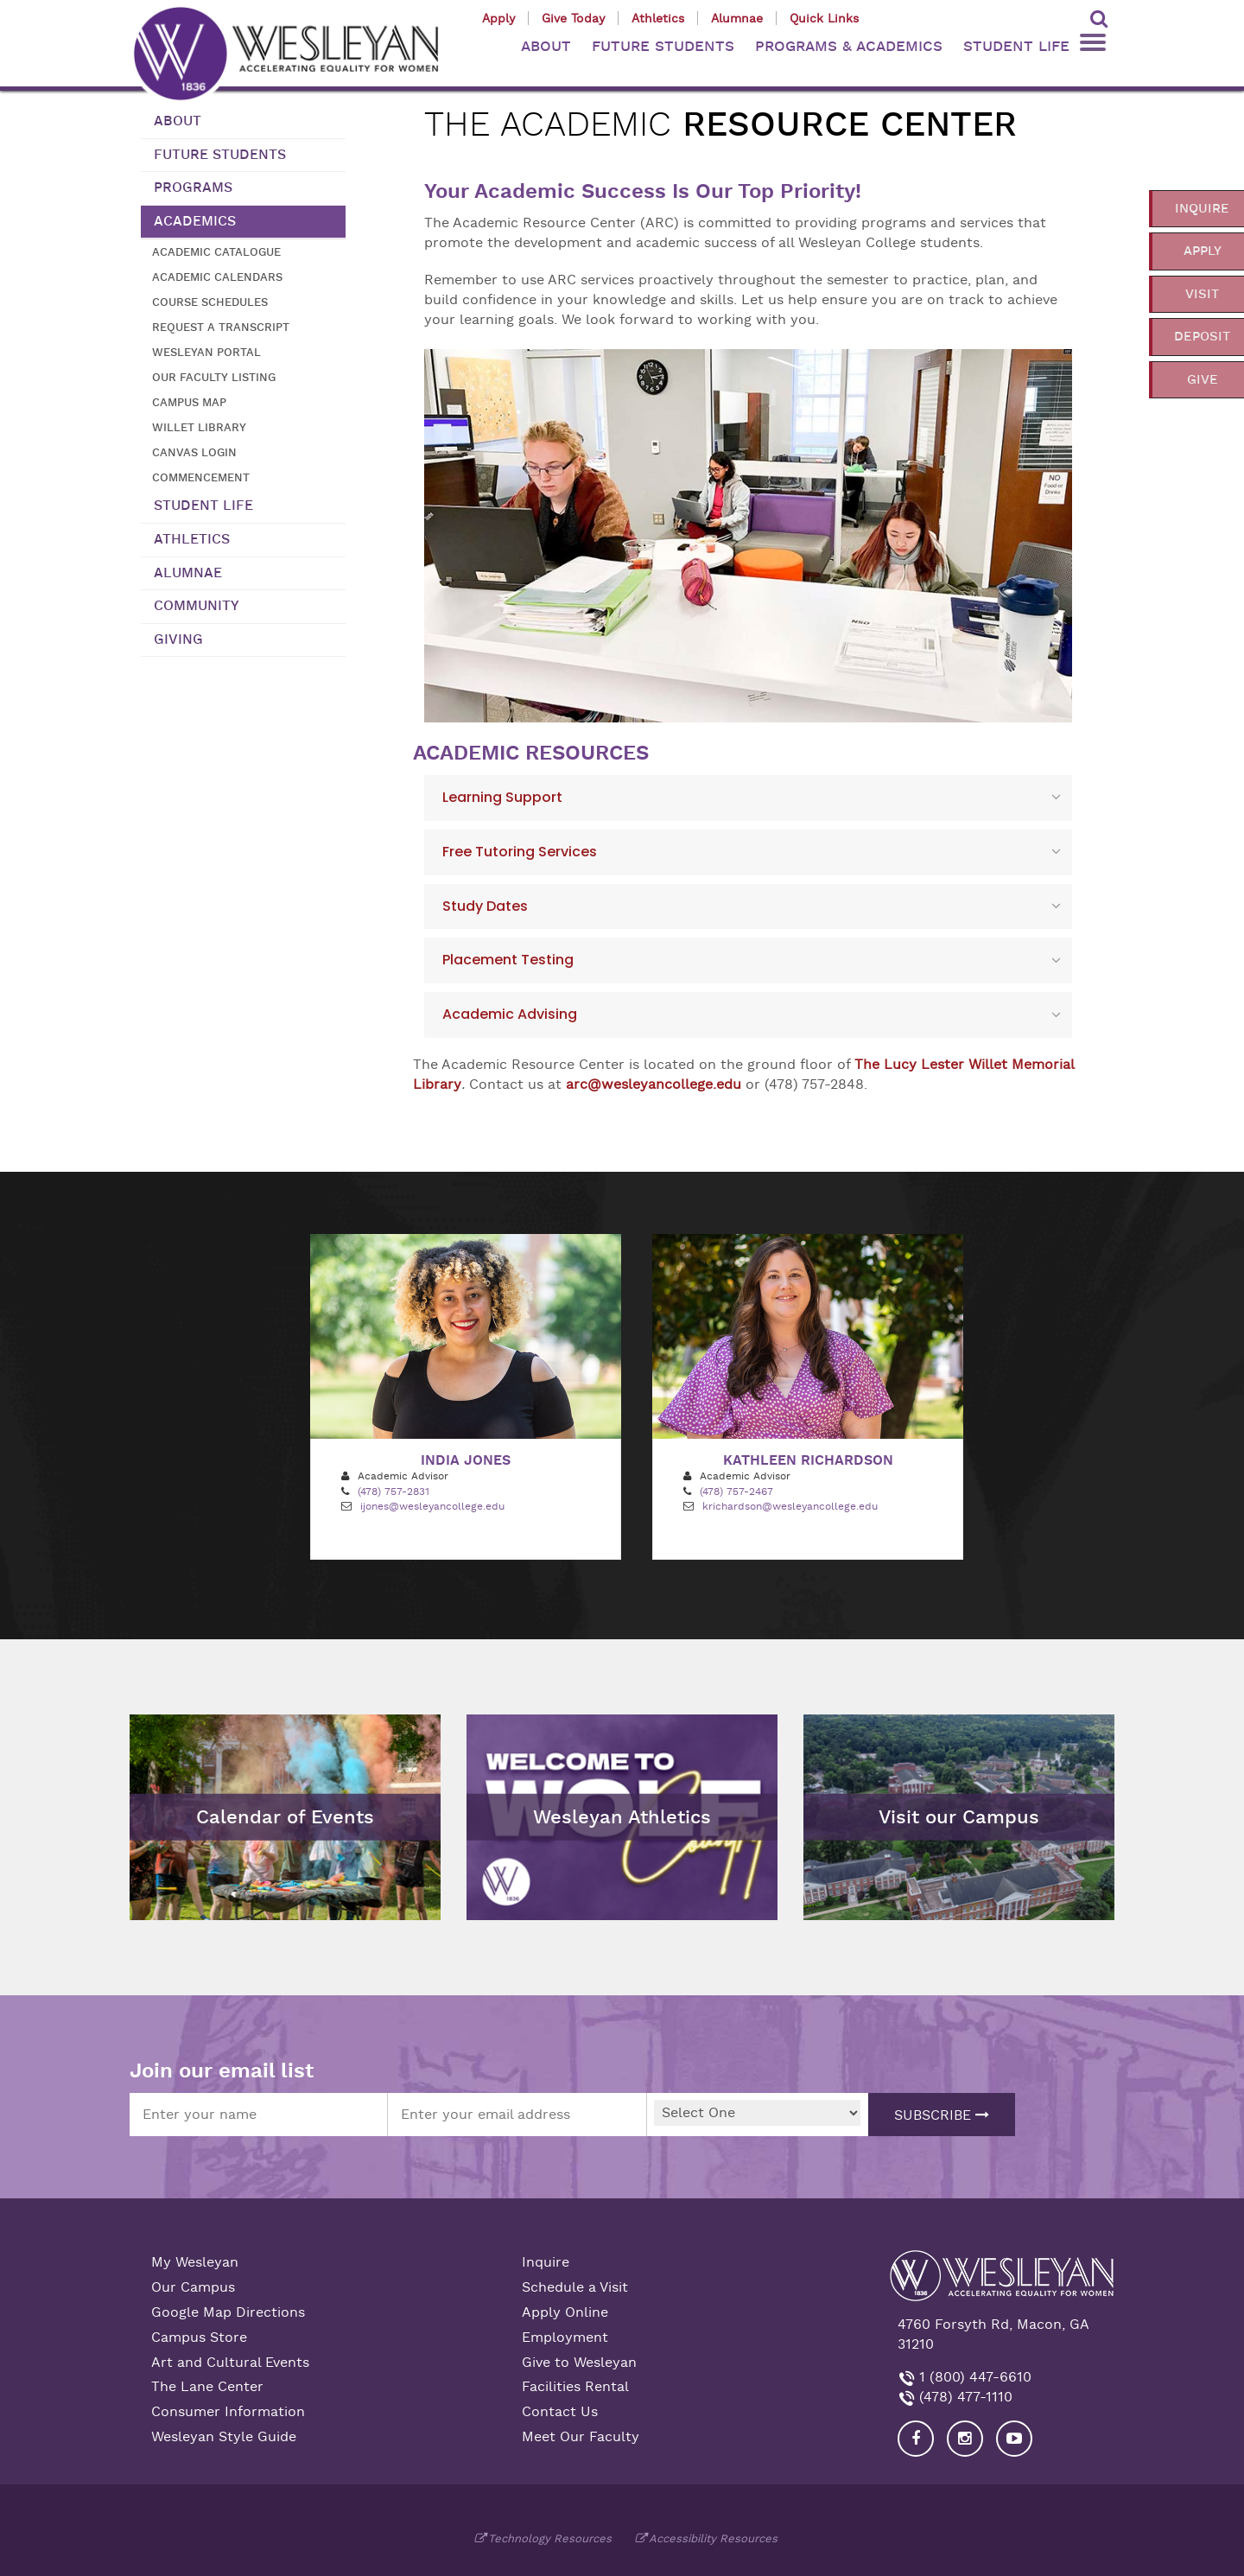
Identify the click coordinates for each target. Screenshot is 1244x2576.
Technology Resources (550, 2538)
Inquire (545, 2262)
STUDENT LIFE (1016, 46)
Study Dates (485, 906)
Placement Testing (508, 960)
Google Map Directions (228, 2312)
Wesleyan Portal (206, 352)
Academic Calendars (217, 276)
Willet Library (199, 427)
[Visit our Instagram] (965, 2438)
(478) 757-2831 (393, 1491)
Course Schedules (210, 302)
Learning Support (502, 797)
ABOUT (546, 46)
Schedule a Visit (575, 2287)
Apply (498, 18)
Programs (193, 187)
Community (196, 606)
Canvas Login (194, 452)
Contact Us (560, 2412)
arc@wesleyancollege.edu (653, 1084)
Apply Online (565, 2312)
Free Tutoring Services (519, 852)
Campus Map (189, 402)
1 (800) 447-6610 (973, 2377)
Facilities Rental (575, 2387)
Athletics (658, 18)
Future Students (220, 154)
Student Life (203, 505)
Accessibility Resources (713, 2538)
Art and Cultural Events (230, 2362)
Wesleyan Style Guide (223, 2437)
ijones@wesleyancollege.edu (432, 1506)
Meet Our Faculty (580, 2437)
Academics (195, 221)
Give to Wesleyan (579, 2362)
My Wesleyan (194, 2262)
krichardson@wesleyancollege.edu (790, 1506)
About (177, 121)
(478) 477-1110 (963, 2397)
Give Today (573, 18)
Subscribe (941, 2115)
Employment (565, 2337)
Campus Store (199, 2337)
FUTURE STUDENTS (663, 46)
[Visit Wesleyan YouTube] (1014, 2438)
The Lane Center (207, 2387)
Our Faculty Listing (214, 377)
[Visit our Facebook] (916, 2438)
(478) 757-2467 (736, 1491)
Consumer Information (228, 2412)
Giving (178, 639)
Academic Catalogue (216, 251)
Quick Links (824, 18)
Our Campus (193, 2287)
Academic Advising (509, 1014)
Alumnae (737, 18)
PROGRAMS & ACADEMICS (849, 46)
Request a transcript (220, 327)
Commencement (201, 477)
